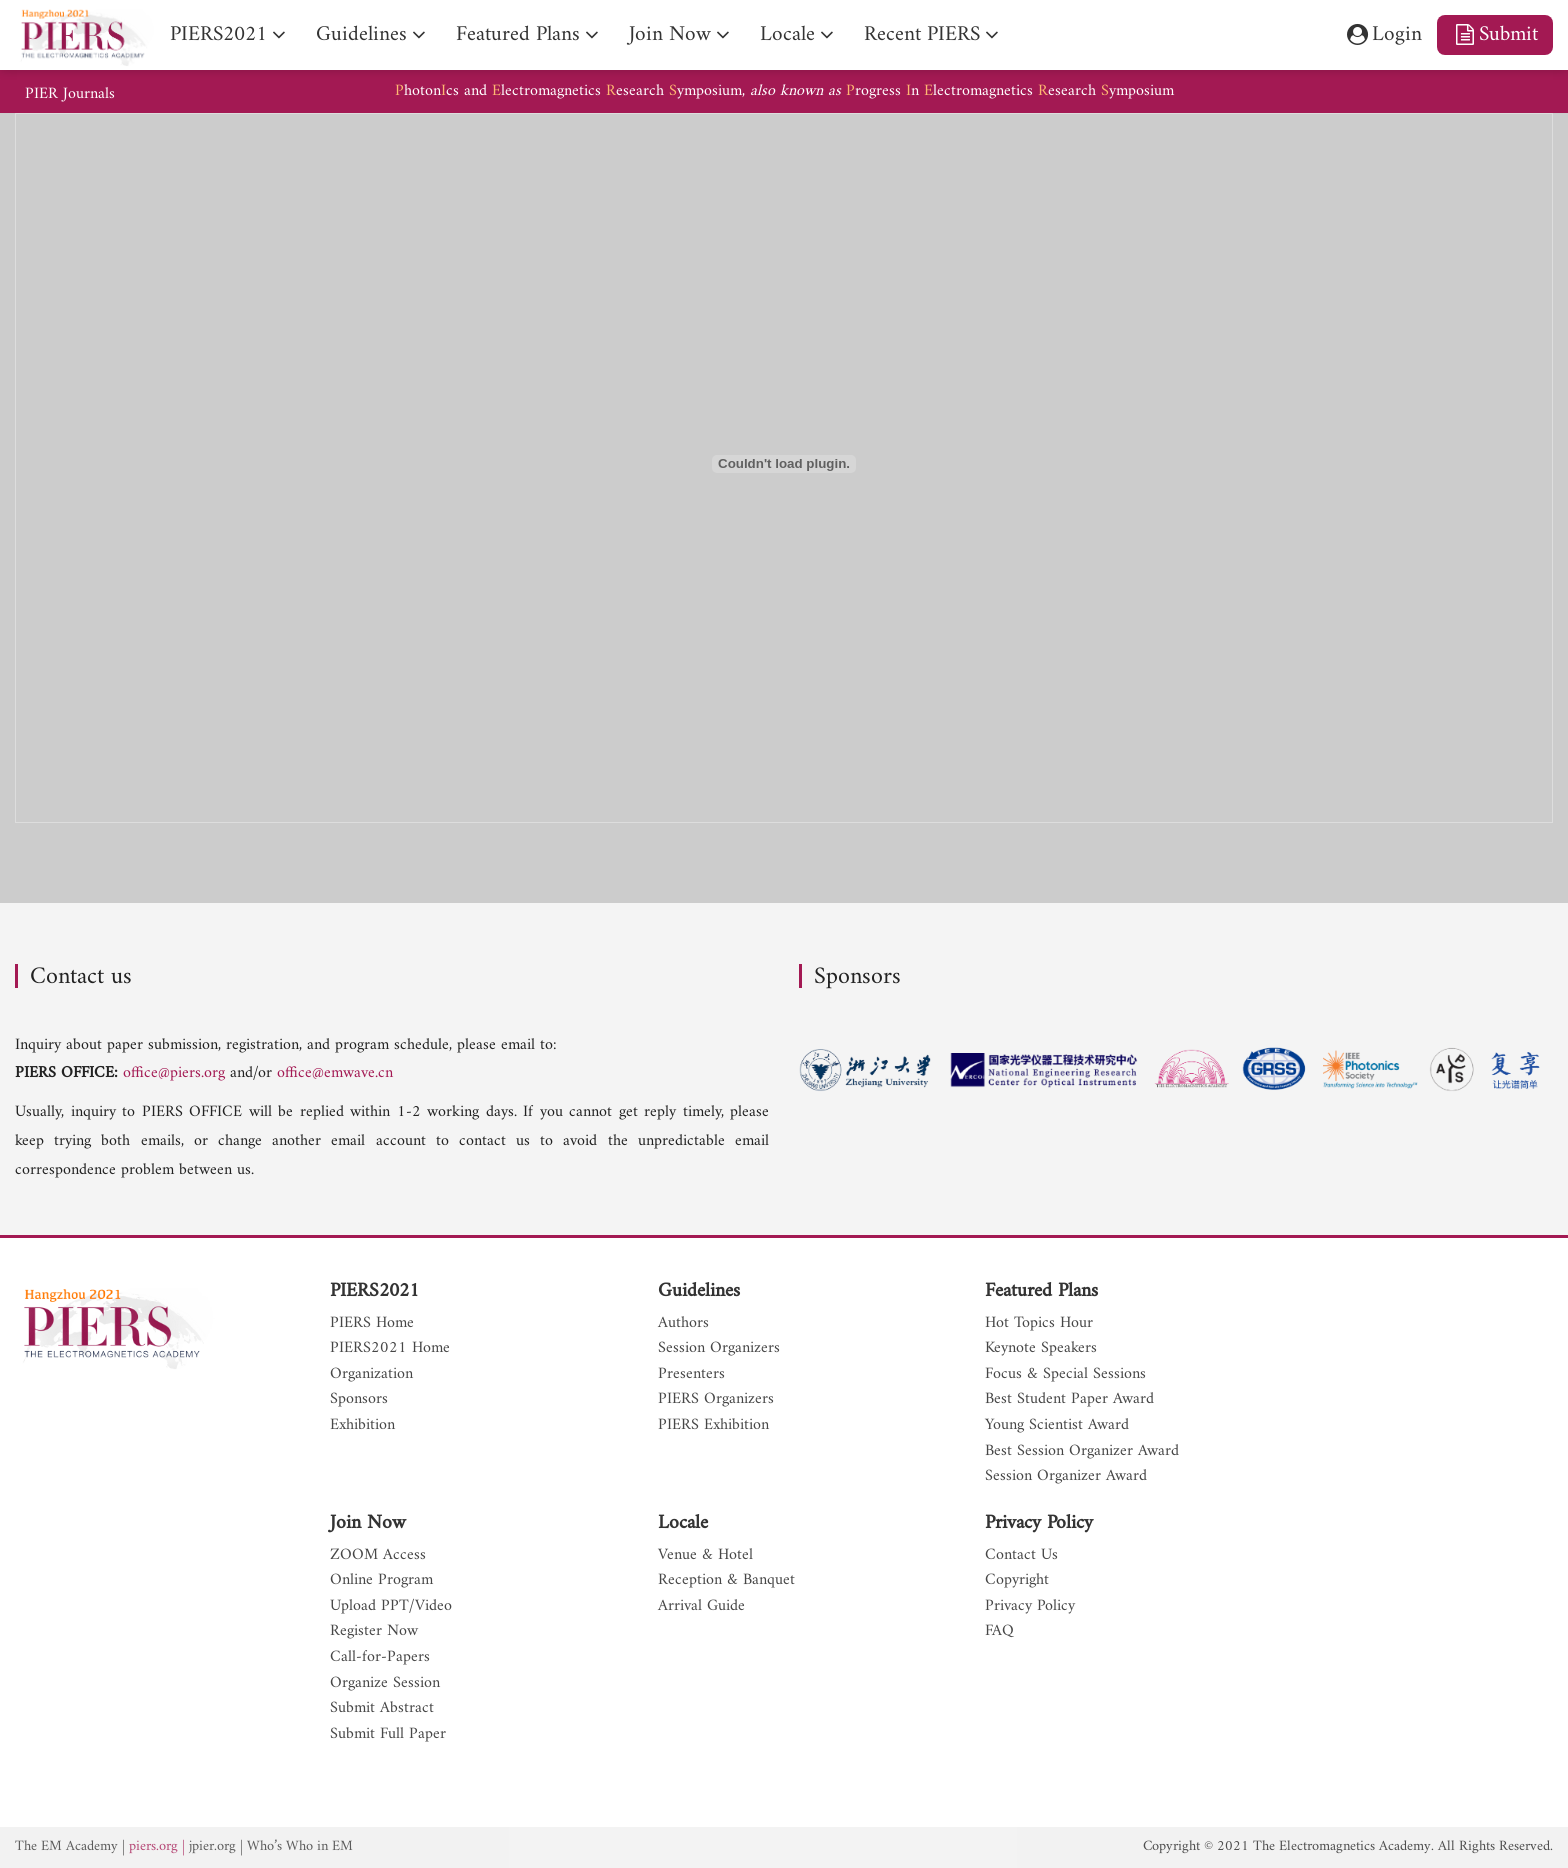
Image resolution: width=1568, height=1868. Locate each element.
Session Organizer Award (1066, 1477)
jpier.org (212, 1846)
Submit (1495, 34)
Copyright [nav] (1017, 1581)
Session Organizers (719, 1349)
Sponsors (359, 1400)
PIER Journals (70, 94)
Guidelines (699, 1292)
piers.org (153, 1846)
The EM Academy (66, 1846)
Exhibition (362, 1426)
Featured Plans (1041, 1292)
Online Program (381, 1581)
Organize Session (385, 1684)
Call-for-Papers (380, 1658)
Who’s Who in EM (300, 1846)
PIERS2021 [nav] (218, 34)
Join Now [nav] (670, 34)
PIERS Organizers (716, 1400)
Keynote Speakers (1041, 1349)
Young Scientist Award (1057, 1426)
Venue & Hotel (705, 1556)
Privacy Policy (1039, 1524)
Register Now (374, 1632)
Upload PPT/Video (391, 1607)
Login (1382, 34)
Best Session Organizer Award (1082, 1452)
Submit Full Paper (388, 1735)
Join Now (368, 1524)
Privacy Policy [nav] (1030, 1607)
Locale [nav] (787, 34)
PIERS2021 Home (390, 1349)
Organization (371, 1375)
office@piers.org (174, 1073)
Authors (683, 1324)
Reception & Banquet (726, 1581)
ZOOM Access (378, 1556)
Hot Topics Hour (1039, 1324)
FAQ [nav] (999, 1632)
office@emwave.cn (335, 1073)
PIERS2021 (374, 1292)
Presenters (691, 1375)
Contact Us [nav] (1021, 1556)
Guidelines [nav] (361, 34)
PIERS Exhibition (713, 1426)
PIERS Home (372, 1324)
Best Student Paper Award (1069, 1400)
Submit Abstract (382, 1709)
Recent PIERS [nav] (922, 34)
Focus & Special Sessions (1065, 1375)
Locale (683, 1524)
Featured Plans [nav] (518, 34)
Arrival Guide (701, 1607)
